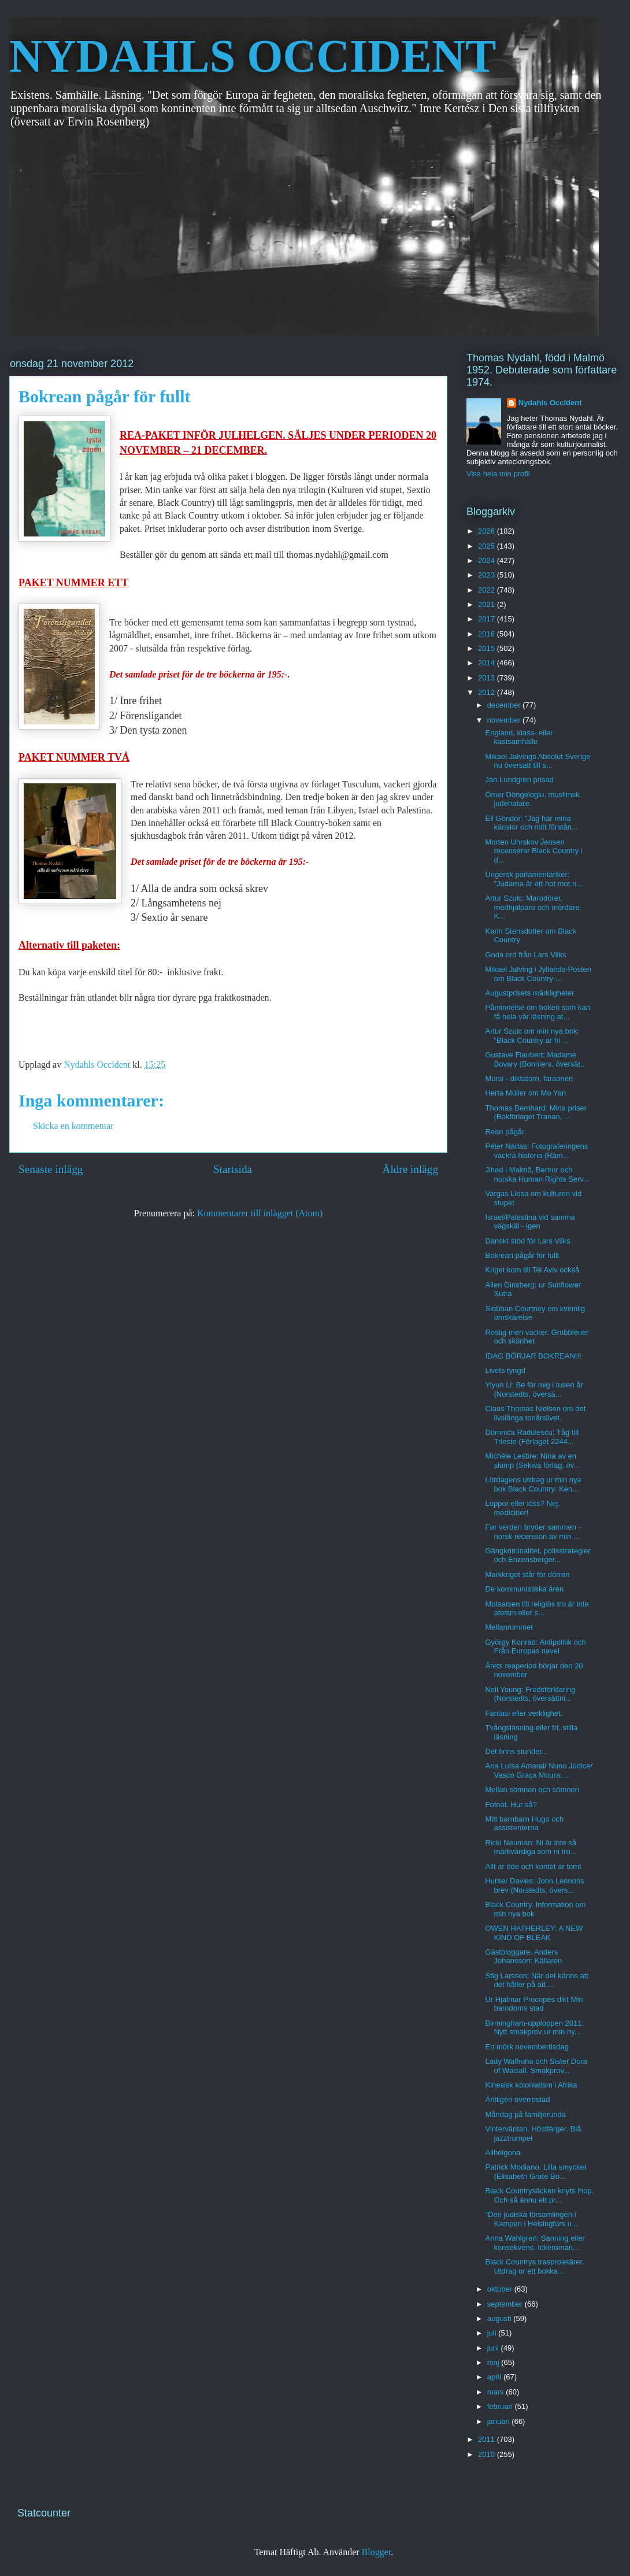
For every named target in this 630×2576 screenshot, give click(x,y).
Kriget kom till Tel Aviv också (532, 1269)
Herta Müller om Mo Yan (525, 1093)
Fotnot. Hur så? (511, 1804)
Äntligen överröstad (517, 2099)
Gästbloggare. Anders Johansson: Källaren (523, 1957)
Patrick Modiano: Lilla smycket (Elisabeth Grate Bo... (535, 2172)
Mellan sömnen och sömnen (532, 1789)
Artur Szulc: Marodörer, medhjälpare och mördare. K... (533, 907)
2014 (487, 662)
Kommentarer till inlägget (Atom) (260, 1213)
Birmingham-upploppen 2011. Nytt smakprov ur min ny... (534, 2028)
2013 (487, 677)
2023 (487, 575)
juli (493, 2333)
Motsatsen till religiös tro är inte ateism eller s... (536, 1609)
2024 (487, 560)
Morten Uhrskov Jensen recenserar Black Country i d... (533, 851)
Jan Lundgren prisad (519, 779)
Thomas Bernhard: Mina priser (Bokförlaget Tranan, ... (536, 1113)
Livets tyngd (505, 1370)
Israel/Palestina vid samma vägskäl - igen (530, 1222)
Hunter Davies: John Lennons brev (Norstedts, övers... (534, 1885)
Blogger (376, 2552)
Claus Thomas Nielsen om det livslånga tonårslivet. (535, 1413)
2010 (487, 2454)
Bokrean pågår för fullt (522, 1255)
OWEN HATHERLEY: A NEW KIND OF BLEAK (534, 1933)
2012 (487, 692)
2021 (487, 604)
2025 (487, 546)
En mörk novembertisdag (527, 2046)
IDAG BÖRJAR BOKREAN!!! (533, 1356)
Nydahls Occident (550, 402)
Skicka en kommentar (73, 1126)
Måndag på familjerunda (525, 2114)
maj (494, 2362)
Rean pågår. (505, 1131)
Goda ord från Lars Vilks (525, 954)
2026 (487, 531)
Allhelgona (502, 2152)
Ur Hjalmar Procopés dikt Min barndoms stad (534, 2004)
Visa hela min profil (498, 473)
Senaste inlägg (50, 1169)
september (506, 2304)
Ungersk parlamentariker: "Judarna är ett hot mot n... (533, 879)
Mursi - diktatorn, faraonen (529, 1078)
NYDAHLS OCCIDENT (252, 56)
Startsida (232, 1169)
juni (494, 2348)
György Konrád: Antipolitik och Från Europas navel (535, 1647)
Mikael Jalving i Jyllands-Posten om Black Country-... (538, 974)
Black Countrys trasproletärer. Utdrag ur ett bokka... (534, 2266)
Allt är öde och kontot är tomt (533, 1866)
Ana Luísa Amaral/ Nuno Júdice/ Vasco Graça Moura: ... (538, 1770)
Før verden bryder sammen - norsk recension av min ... (532, 1532)
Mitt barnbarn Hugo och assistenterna (524, 1824)
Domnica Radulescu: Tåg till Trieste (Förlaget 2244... (532, 1437)
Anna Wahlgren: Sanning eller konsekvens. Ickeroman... (534, 2243)
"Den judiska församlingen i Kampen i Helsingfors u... (531, 2219)
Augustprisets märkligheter (529, 993)
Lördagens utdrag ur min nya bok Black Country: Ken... (533, 1484)
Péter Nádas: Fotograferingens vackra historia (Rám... (536, 1151)
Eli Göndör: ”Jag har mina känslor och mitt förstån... (531, 823)
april (495, 2377)
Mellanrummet (508, 1627)
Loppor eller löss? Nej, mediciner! (522, 1508)
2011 (487, 2439)
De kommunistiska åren (524, 1589)
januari (499, 2421)
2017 (487, 619)
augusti (500, 2318)
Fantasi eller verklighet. (523, 1713)
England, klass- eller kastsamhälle (519, 737)
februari (501, 2406)
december (504, 705)
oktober (500, 2289)
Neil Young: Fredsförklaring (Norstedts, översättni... (530, 1694)
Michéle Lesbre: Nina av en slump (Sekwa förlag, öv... (532, 1461)
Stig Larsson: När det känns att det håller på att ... (536, 1980)
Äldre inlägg (410, 1169)
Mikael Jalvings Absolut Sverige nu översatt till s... (537, 761)
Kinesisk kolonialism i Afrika (531, 2085)
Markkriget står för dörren (527, 1574)
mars (496, 2392)
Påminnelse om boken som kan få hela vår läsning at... (537, 1012)
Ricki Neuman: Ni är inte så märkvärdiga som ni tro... (530, 1847)
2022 (487, 590)
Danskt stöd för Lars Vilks (527, 1241)
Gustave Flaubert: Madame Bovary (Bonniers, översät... (535, 1059)
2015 (487, 648)
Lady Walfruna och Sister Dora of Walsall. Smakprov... (536, 2066)
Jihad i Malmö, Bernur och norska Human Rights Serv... (537, 1174)
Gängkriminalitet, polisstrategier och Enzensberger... (537, 1555)
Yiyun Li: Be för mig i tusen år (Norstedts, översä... (534, 1389)
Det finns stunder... (516, 1751)
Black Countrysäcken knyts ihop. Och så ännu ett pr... (539, 2195)
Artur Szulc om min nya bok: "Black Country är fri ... (532, 1036)
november (504, 720)
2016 (487, 634)
